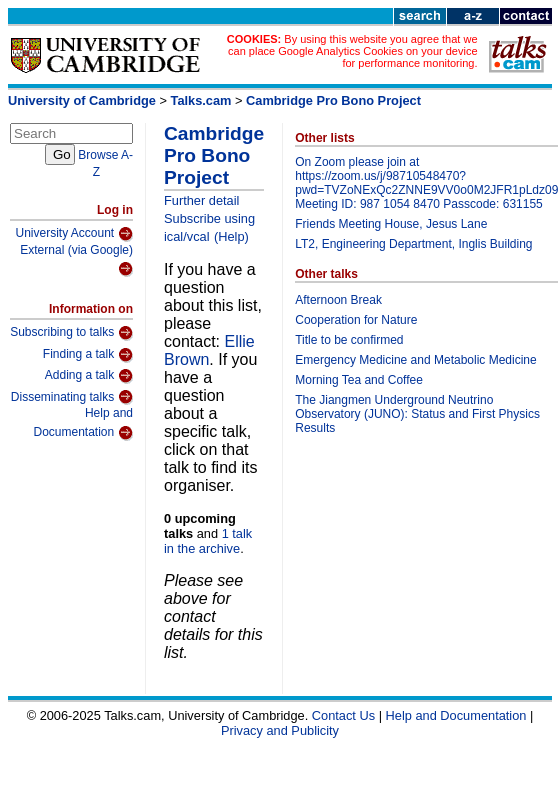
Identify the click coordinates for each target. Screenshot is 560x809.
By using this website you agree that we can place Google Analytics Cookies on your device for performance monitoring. (352, 51)
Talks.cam (201, 100)
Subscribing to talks (71, 333)
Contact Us (343, 715)
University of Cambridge (82, 100)
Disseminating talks (72, 397)
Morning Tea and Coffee (359, 380)
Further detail (201, 200)
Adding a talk (89, 376)
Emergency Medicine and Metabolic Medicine (415, 360)
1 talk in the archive (208, 541)
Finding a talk (88, 355)
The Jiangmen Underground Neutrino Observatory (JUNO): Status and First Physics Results (417, 414)
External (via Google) (76, 260)
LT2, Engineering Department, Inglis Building (413, 244)
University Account (74, 234)
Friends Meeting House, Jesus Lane (391, 224)
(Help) (231, 236)
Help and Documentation (83, 423)
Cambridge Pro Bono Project (333, 100)
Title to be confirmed (349, 340)
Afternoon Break (338, 300)
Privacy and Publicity (280, 730)
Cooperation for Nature (356, 320)
